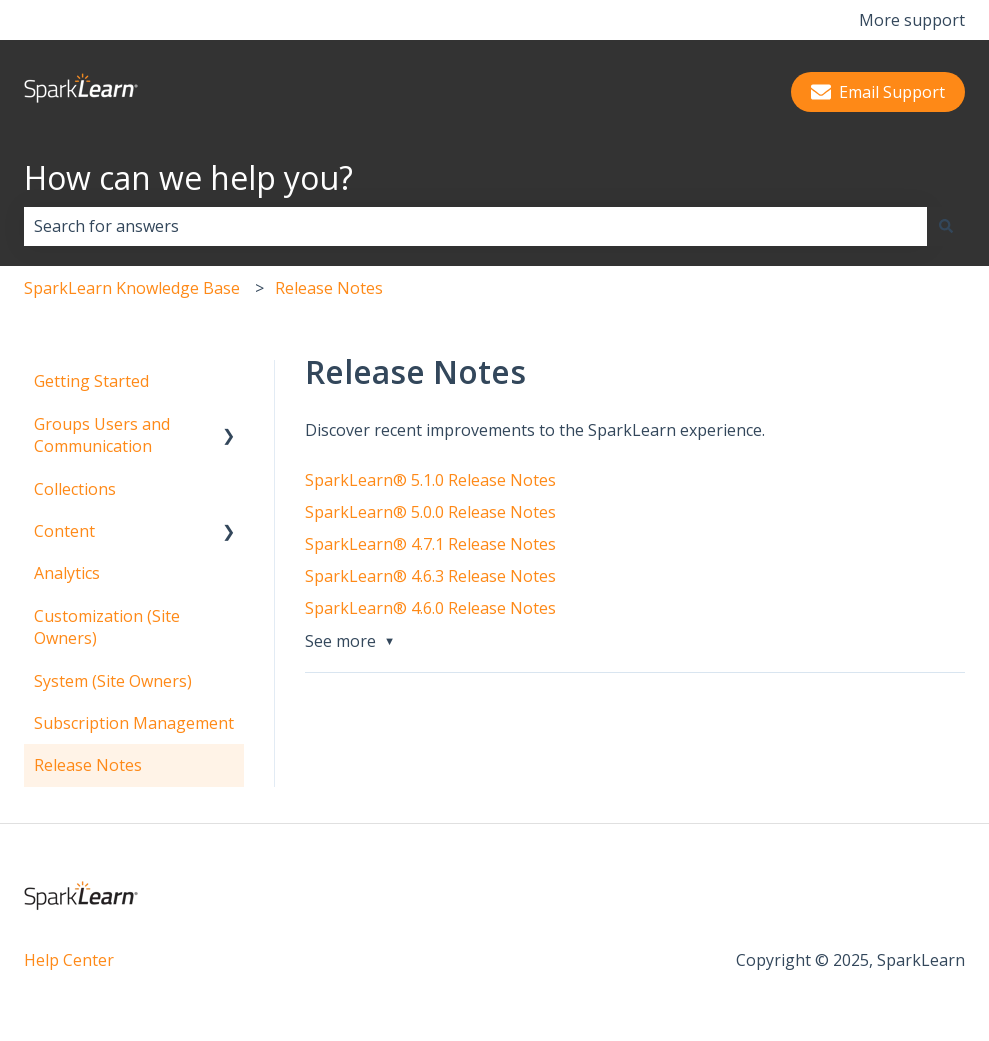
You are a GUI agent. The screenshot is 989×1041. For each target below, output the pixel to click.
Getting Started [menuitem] (91, 381)
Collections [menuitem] (75, 489)
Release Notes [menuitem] (88, 765)
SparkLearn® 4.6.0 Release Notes (430, 608)
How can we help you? (188, 177)
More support (912, 20)
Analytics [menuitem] (67, 573)
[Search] (946, 226)
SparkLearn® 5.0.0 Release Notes (430, 512)
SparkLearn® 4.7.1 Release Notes (430, 544)
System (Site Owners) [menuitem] (113, 681)
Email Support (878, 92)
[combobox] (475, 226)
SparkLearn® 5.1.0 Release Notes (430, 480)
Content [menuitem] (64, 531)
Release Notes (329, 288)
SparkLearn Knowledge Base (132, 288)
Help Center (69, 960)
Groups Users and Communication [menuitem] (102, 435)
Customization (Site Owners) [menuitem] (107, 627)
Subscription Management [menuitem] (134, 723)
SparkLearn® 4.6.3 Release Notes (430, 576)
